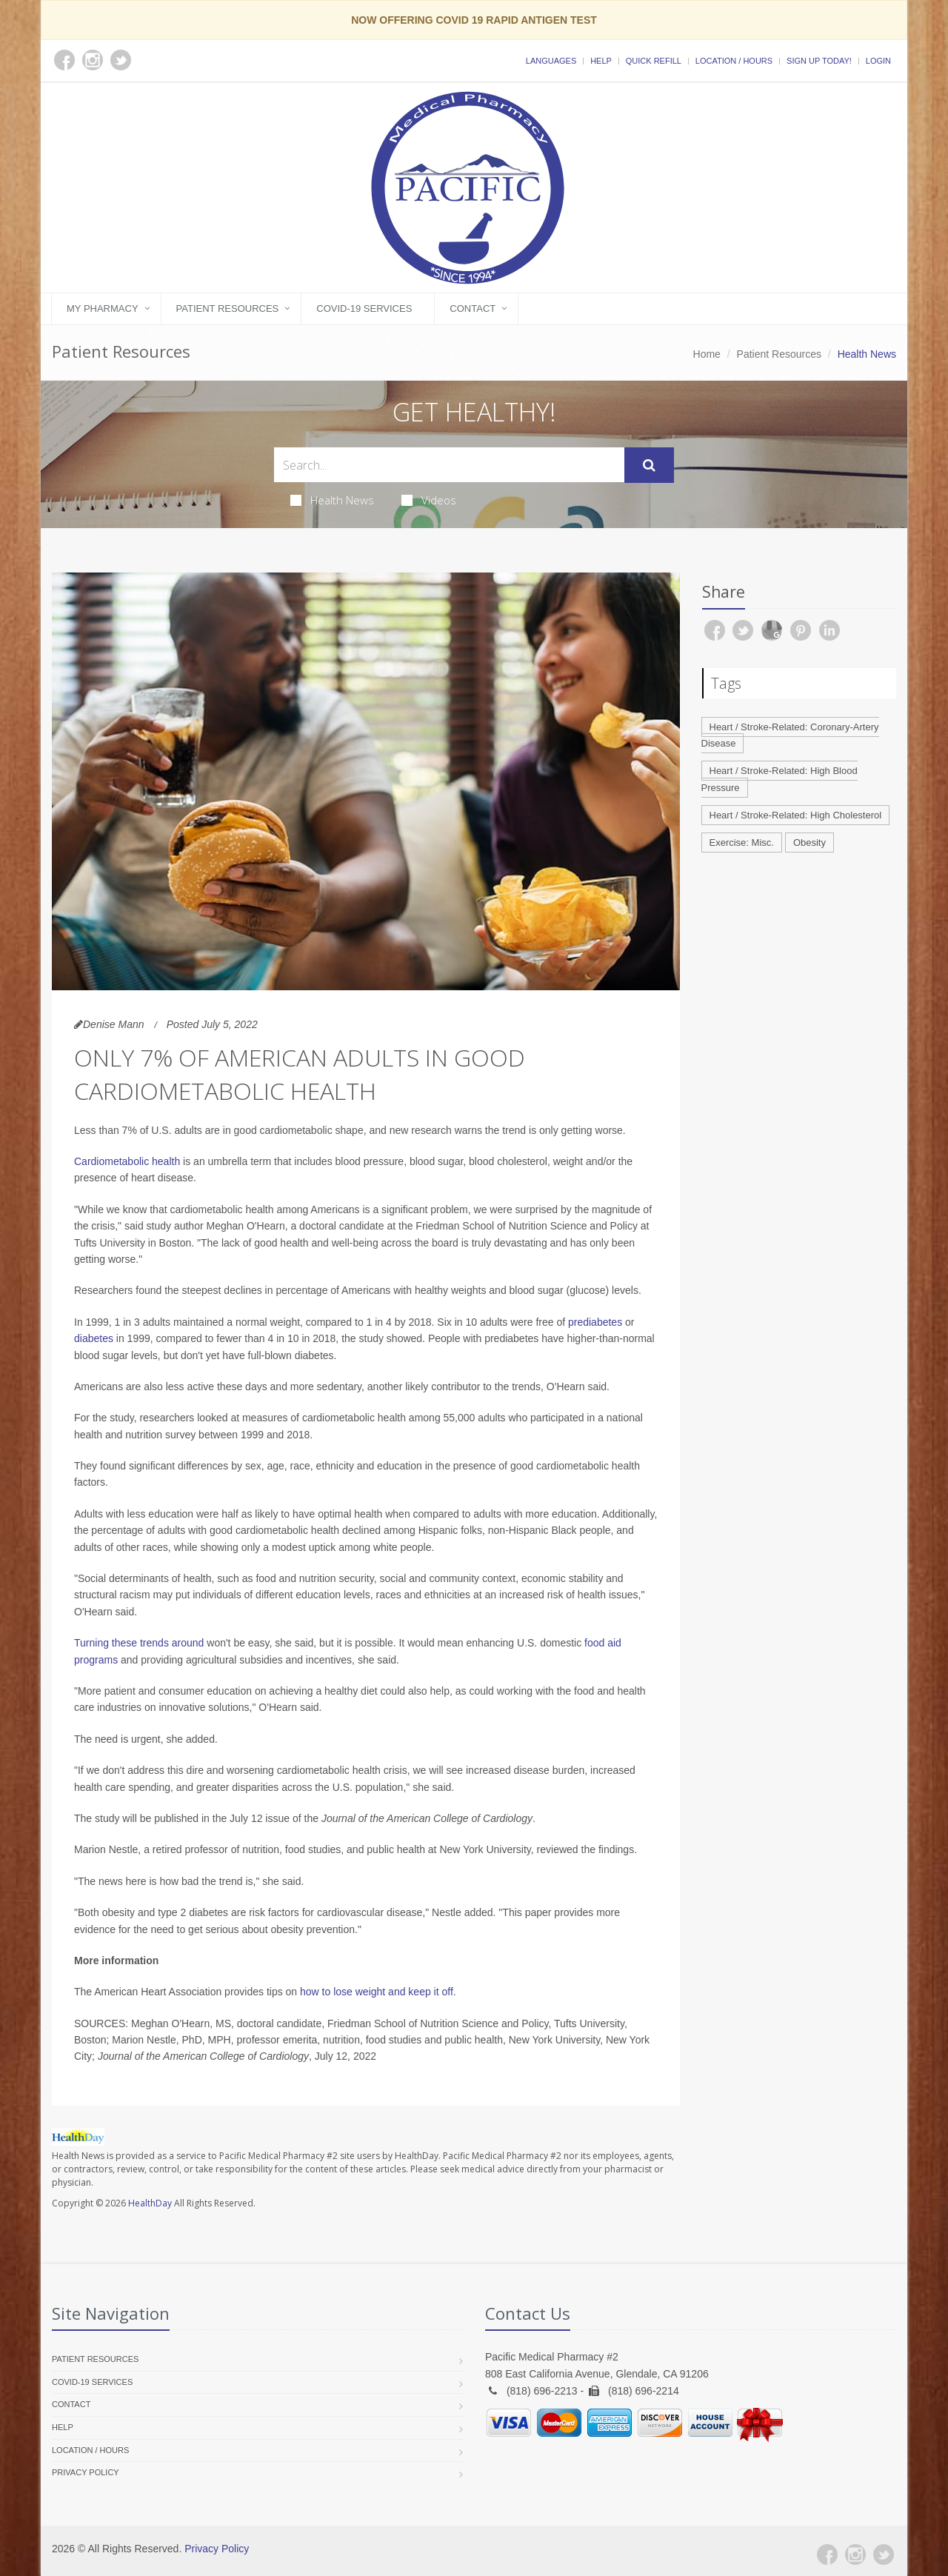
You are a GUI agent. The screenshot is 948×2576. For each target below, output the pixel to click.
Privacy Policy (85, 2472)
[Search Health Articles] (449, 464)
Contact (472, 308)
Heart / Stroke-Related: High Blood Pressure (779, 779)
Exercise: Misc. (742, 842)
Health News (332, 500)
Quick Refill (653, 60)
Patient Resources (227, 308)
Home (707, 354)
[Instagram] (855, 2554)
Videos (428, 500)
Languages (551, 60)
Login (878, 60)
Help (601, 60)
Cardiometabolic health (127, 1161)
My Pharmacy (102, 308)
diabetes (93, 1338)
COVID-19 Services (364, 308)
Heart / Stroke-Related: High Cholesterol (796, 815)
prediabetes (595, 1322)
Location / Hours (733, 60)
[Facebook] (827, 2554)
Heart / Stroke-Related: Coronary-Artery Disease (790, 735)
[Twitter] (883, 2554)
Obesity (809, 842)
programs (96, 1660)
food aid (602, 1643)
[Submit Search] (649, 465)
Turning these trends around (139, 1643)
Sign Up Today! (819, 60)
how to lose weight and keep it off (376, 1992)
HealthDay (150, 2203)
